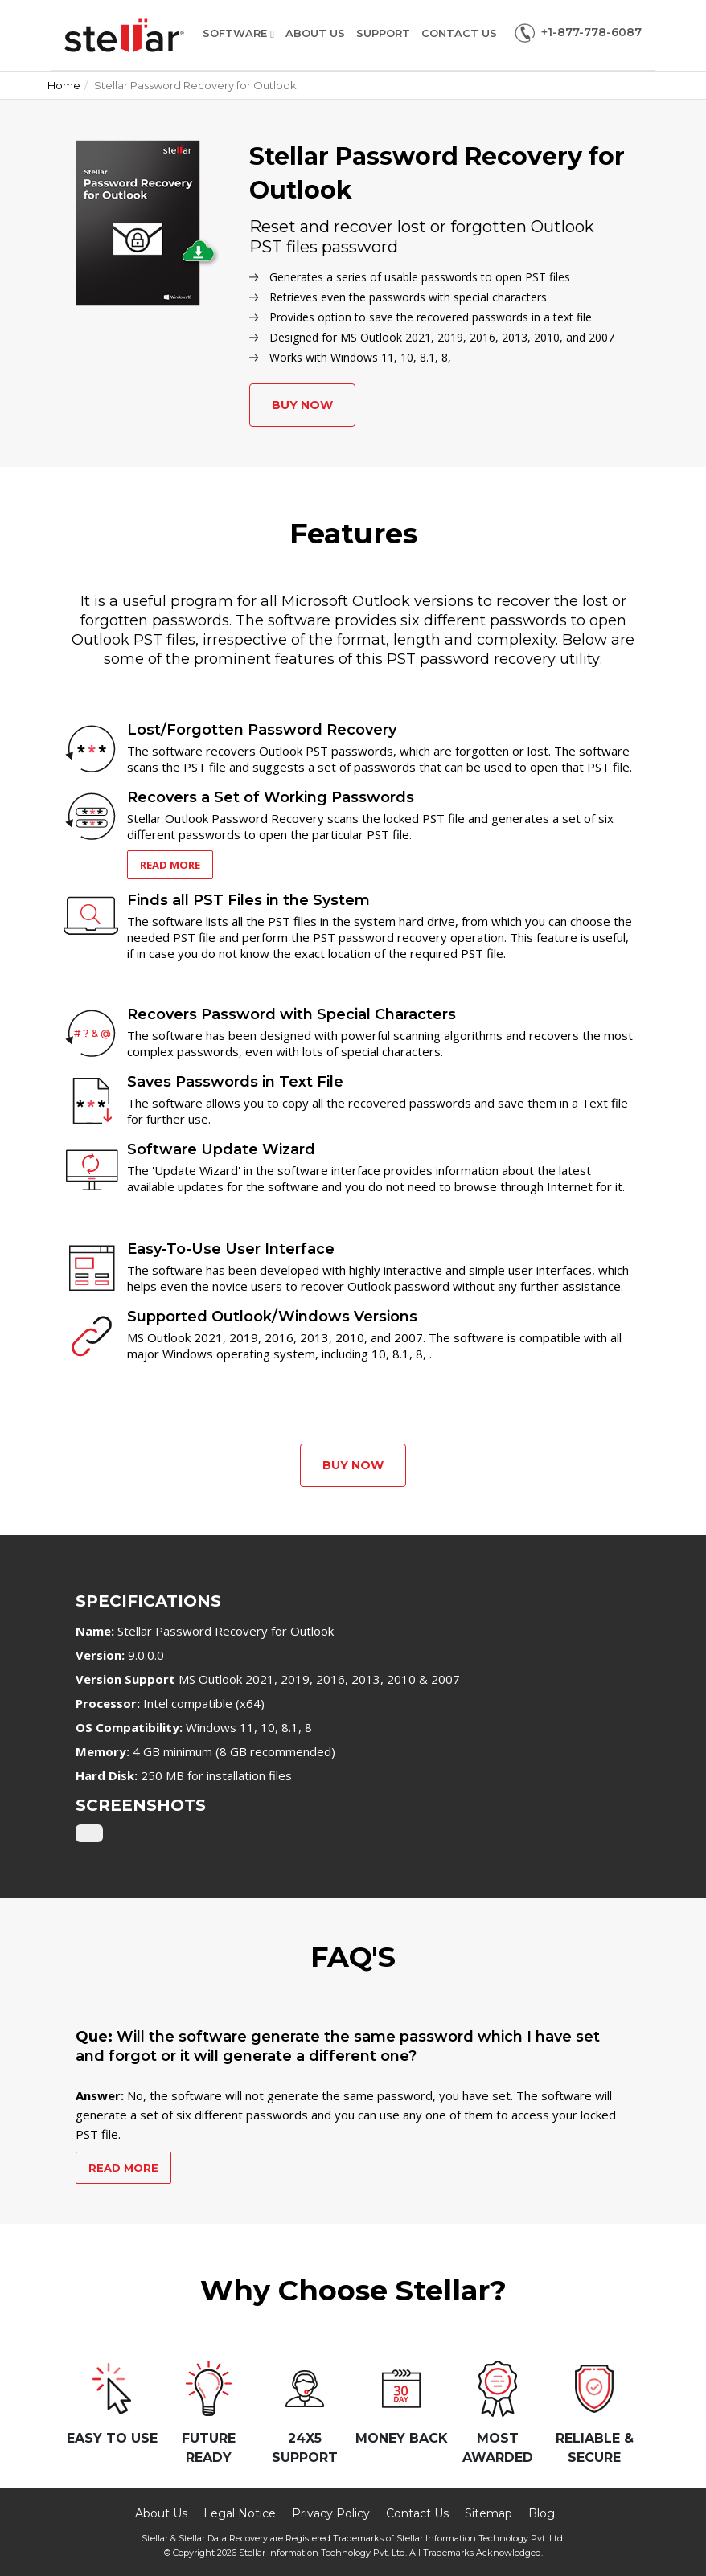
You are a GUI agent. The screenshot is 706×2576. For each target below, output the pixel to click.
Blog (541, 2513)
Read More (170, 865)
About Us (315, 33)
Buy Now (302, 405)
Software (238, 33)
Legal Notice (239, 2513)
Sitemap (488, 2513)
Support (383, 33)
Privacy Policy (331, 2513)
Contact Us (459, 33)
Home (63, 85)
